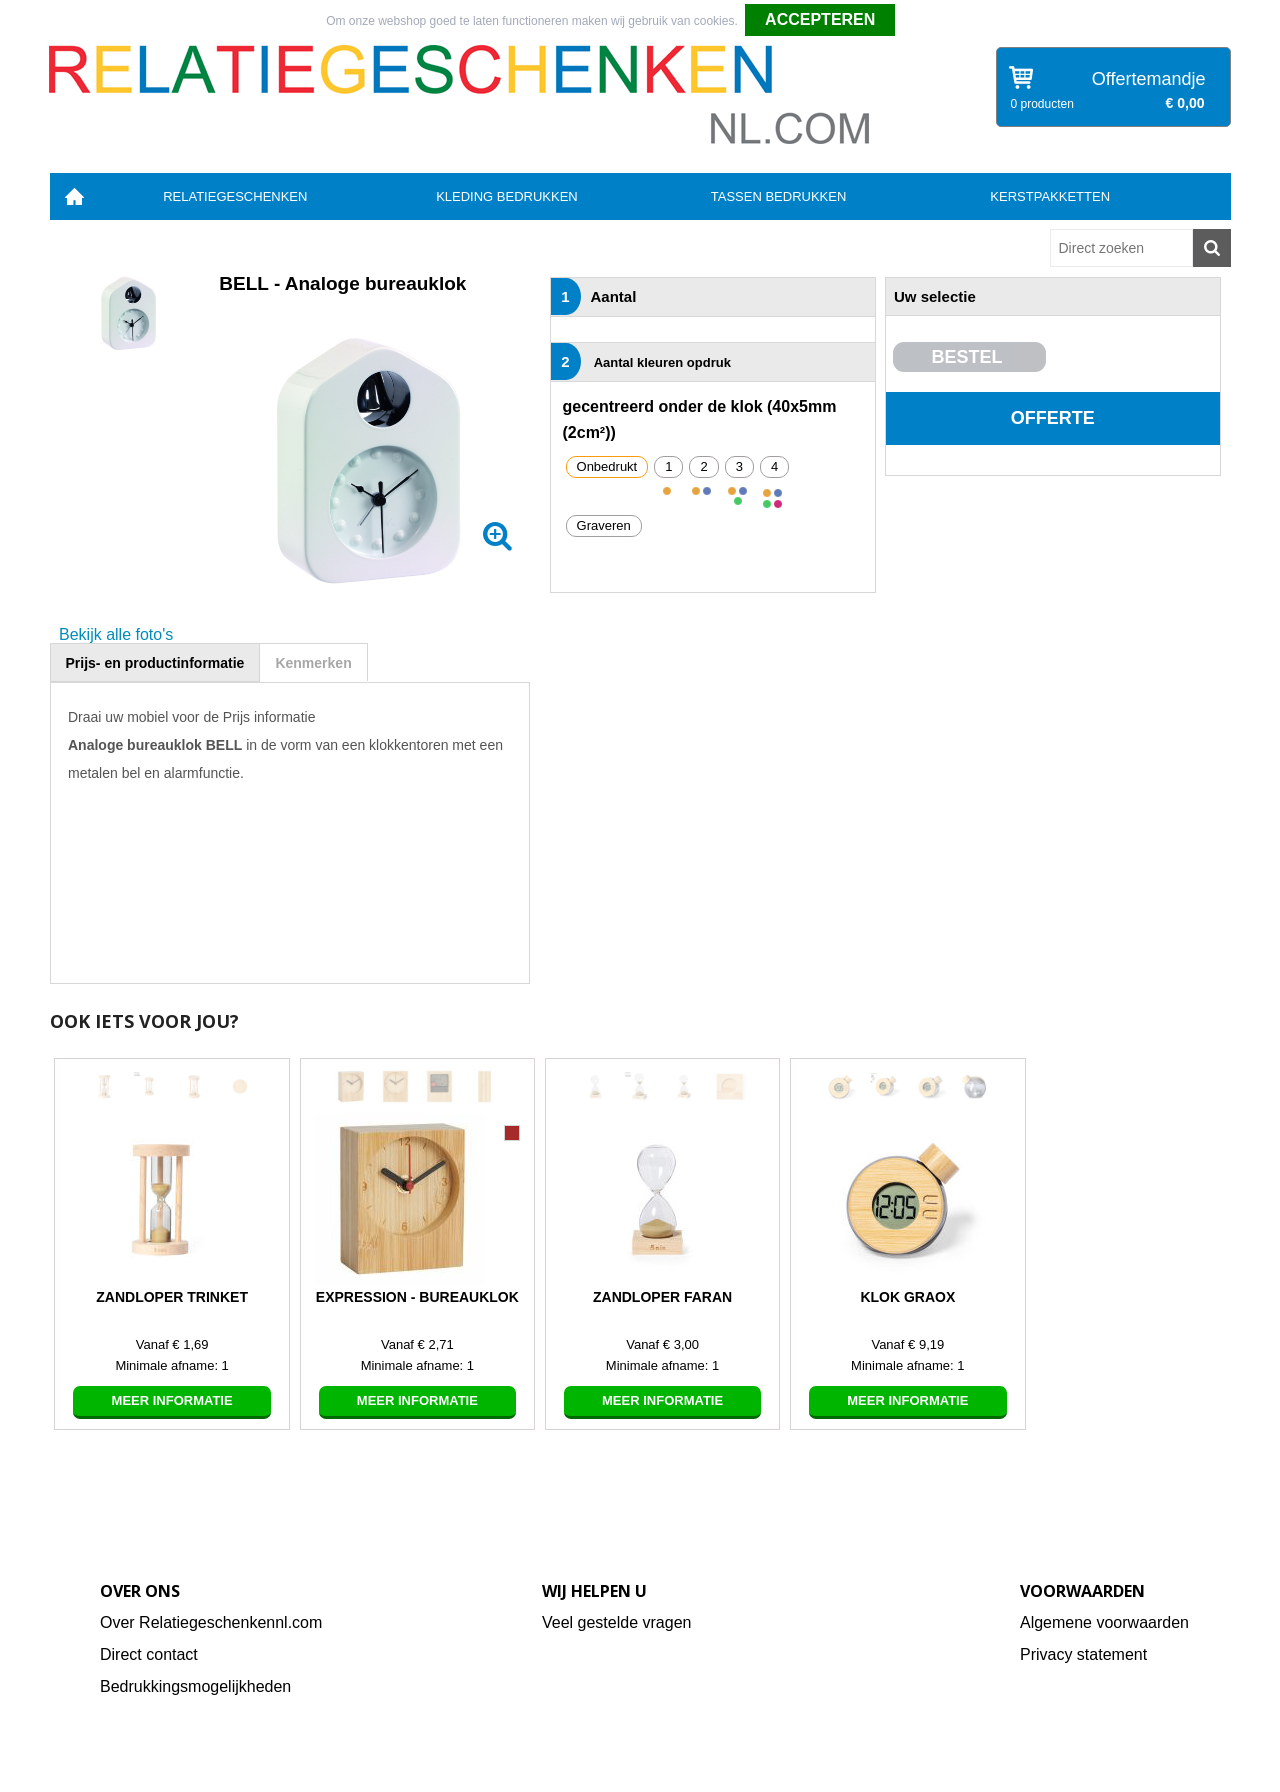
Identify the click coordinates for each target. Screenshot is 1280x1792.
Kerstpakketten (1050, 196)
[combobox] (1121, 248)
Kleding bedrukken (507, 196)
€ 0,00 (1185, 103)
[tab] (155, 662)
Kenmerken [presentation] (313, 663)
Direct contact (149, 1654)
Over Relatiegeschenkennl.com (211, 1622)
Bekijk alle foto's (116, 634)
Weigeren (928, 21)
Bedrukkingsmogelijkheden (195, 1686)
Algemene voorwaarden (1104, 1622)
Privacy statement (1083, 1654)
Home (75, 196)
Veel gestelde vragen (616, 1622)
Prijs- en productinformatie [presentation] (155, 663)
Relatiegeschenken (235, 196)
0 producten (1042, 104)
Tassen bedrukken (779, 196)
